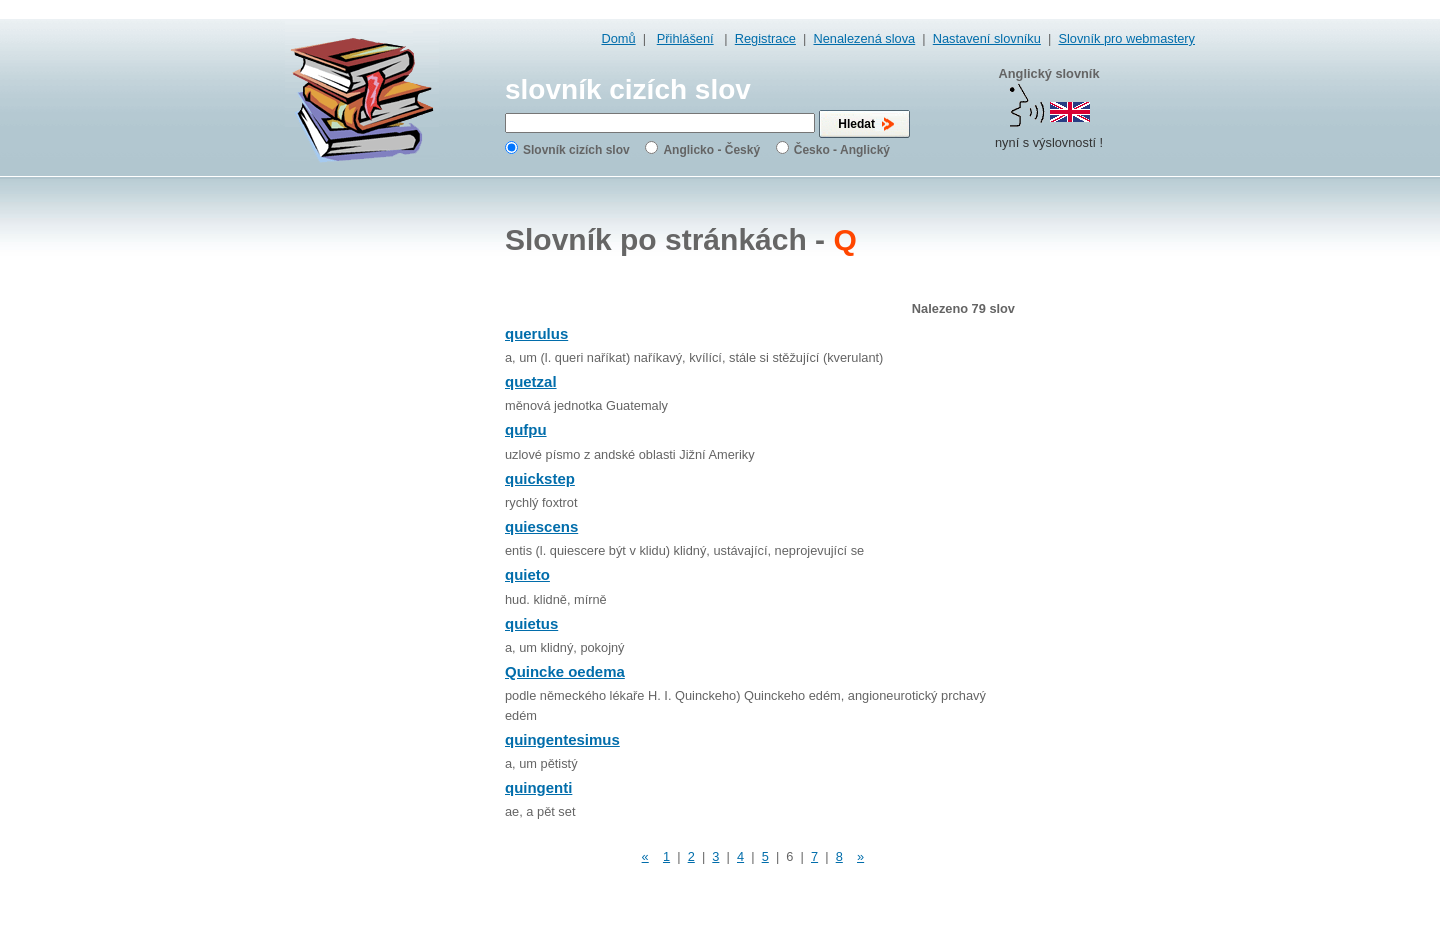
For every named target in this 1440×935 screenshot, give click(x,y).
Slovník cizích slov (576, 150)
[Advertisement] (1115, 500)
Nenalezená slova (864, 38)
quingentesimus (562, 739)
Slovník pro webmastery (1126, 38)
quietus (531, 623)
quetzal (531, 381)
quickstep (540, 478)
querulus (536, 333)
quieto (527, 574)
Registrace (765, 38)
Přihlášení (685, 38)
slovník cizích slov (628, 89)
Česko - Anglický (842, 150)
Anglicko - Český (711, 150)
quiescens (541, 526)
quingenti (538, 787)
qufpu (526, 429)
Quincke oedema (565, 671)
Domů (619, 38)
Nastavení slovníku (987, 38)
